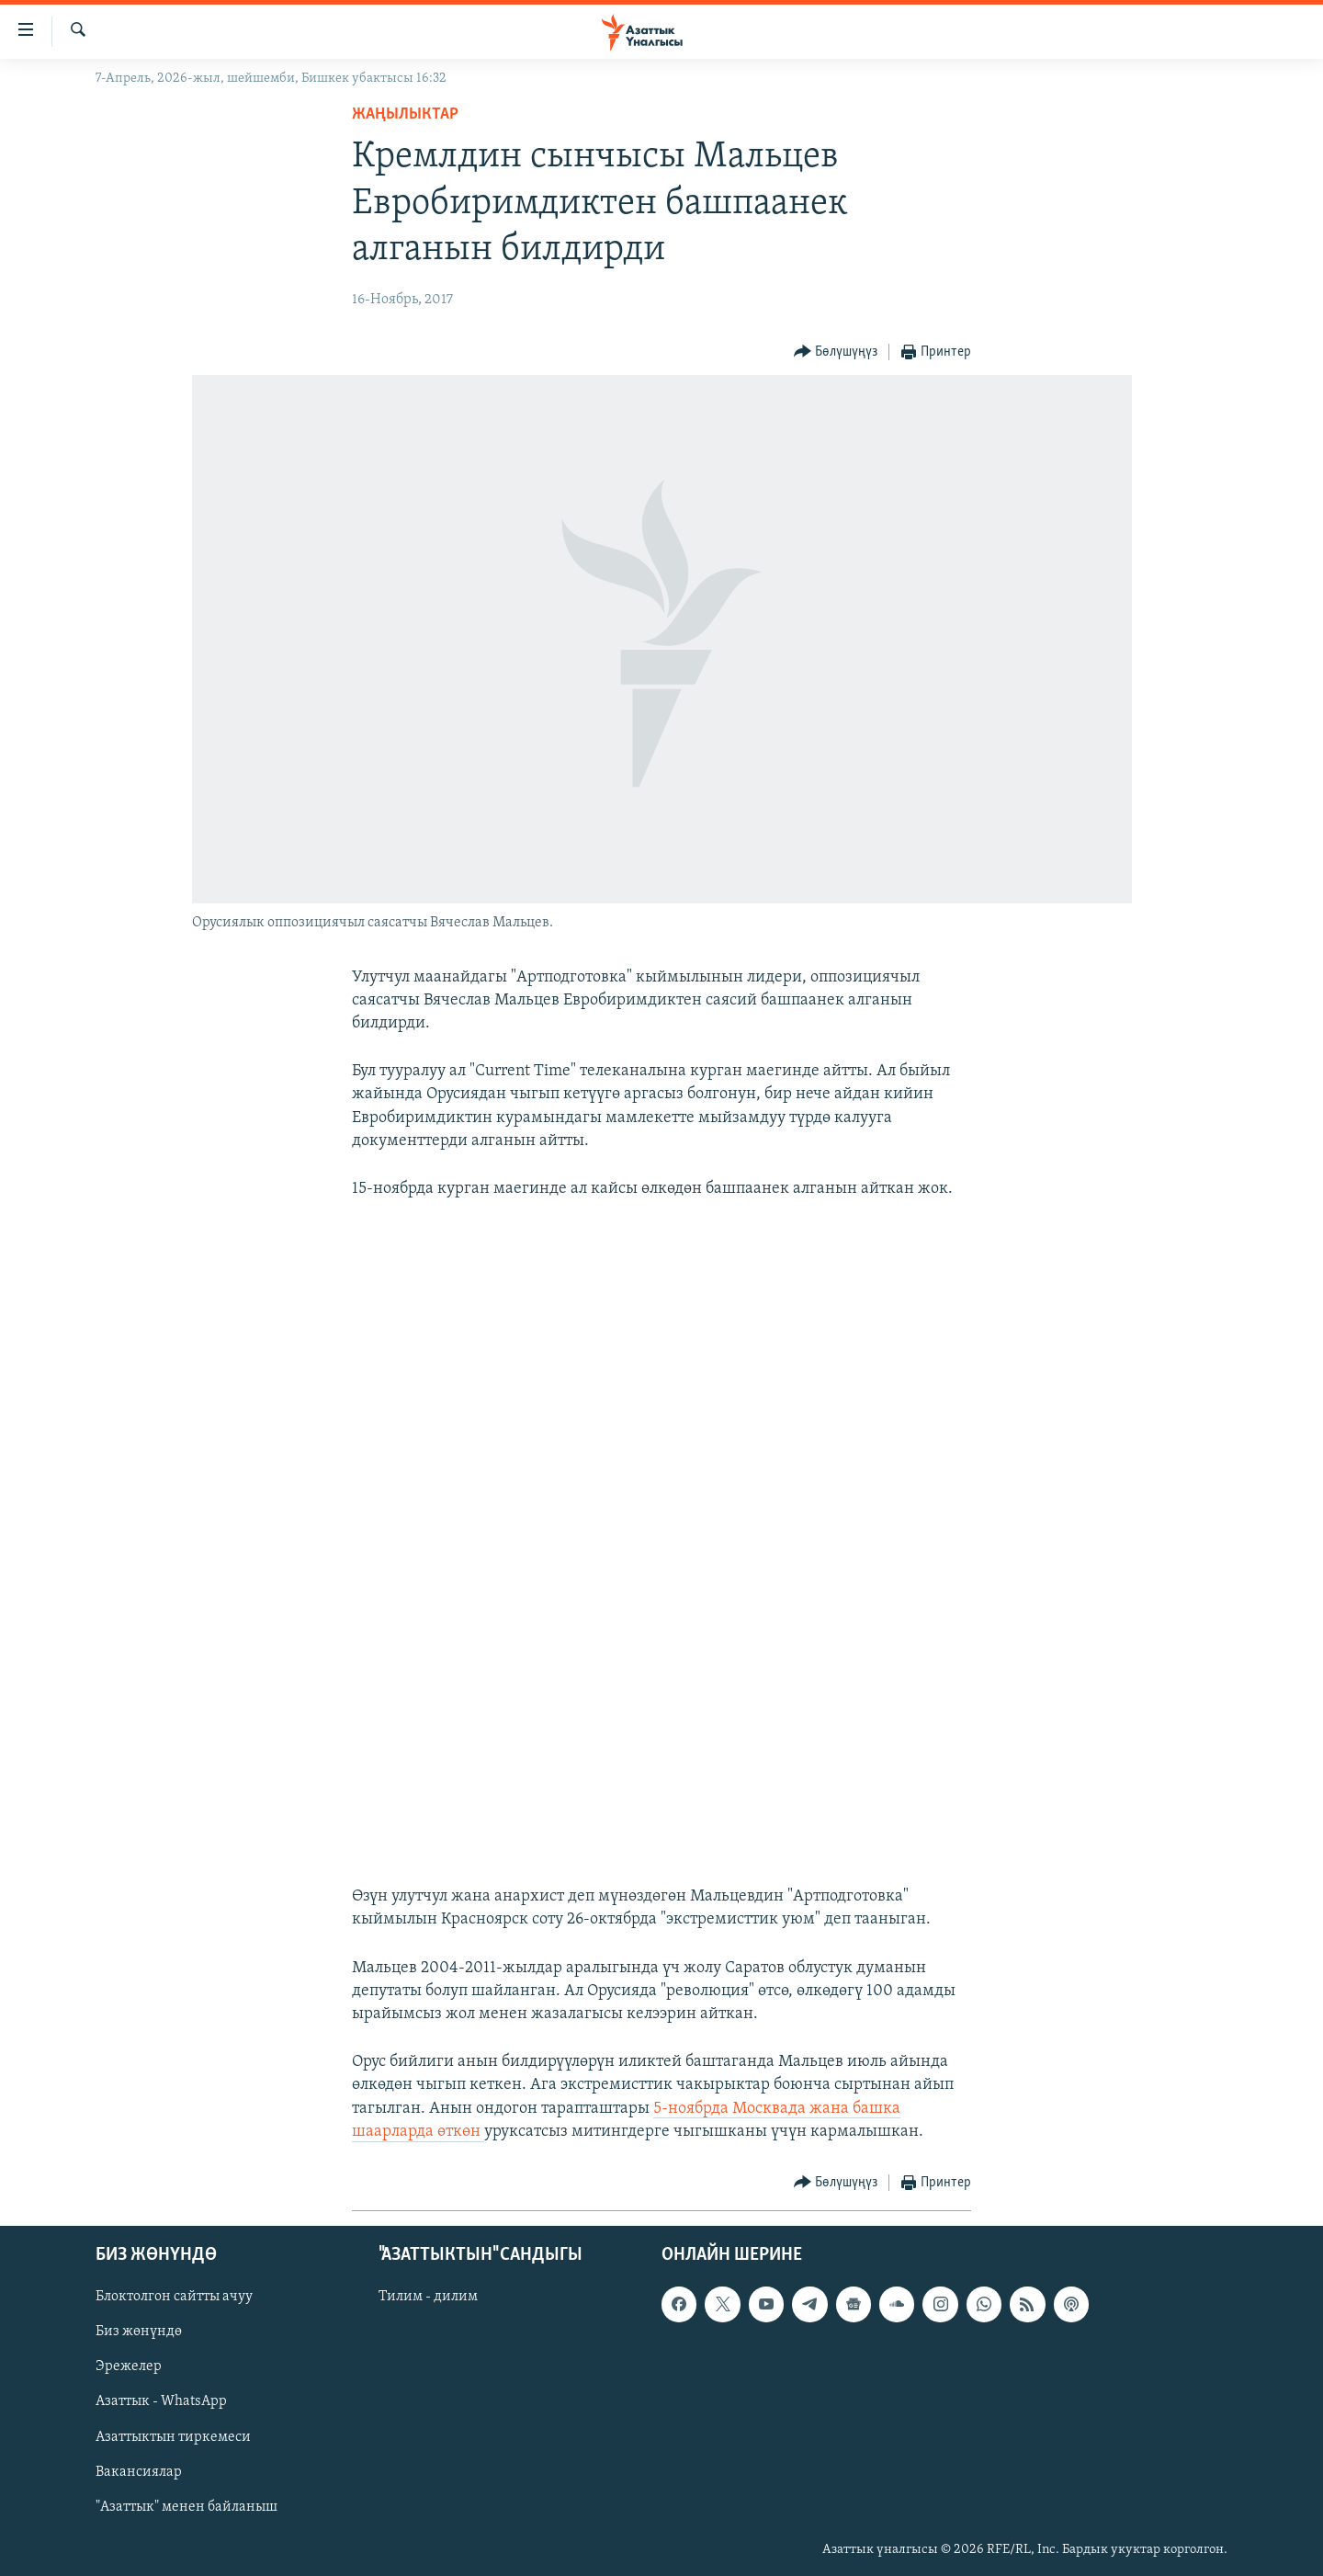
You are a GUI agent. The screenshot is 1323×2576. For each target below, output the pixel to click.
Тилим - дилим (428, 2296)
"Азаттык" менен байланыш (186, 2507)
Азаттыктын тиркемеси (173, 2437)
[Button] (836, 352)
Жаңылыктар (405, 114)
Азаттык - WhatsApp (161, 2402)
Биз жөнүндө (139, 2331)
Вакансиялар (139, 2472)
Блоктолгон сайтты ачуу (174, 2296)
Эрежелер (129, 2366)
